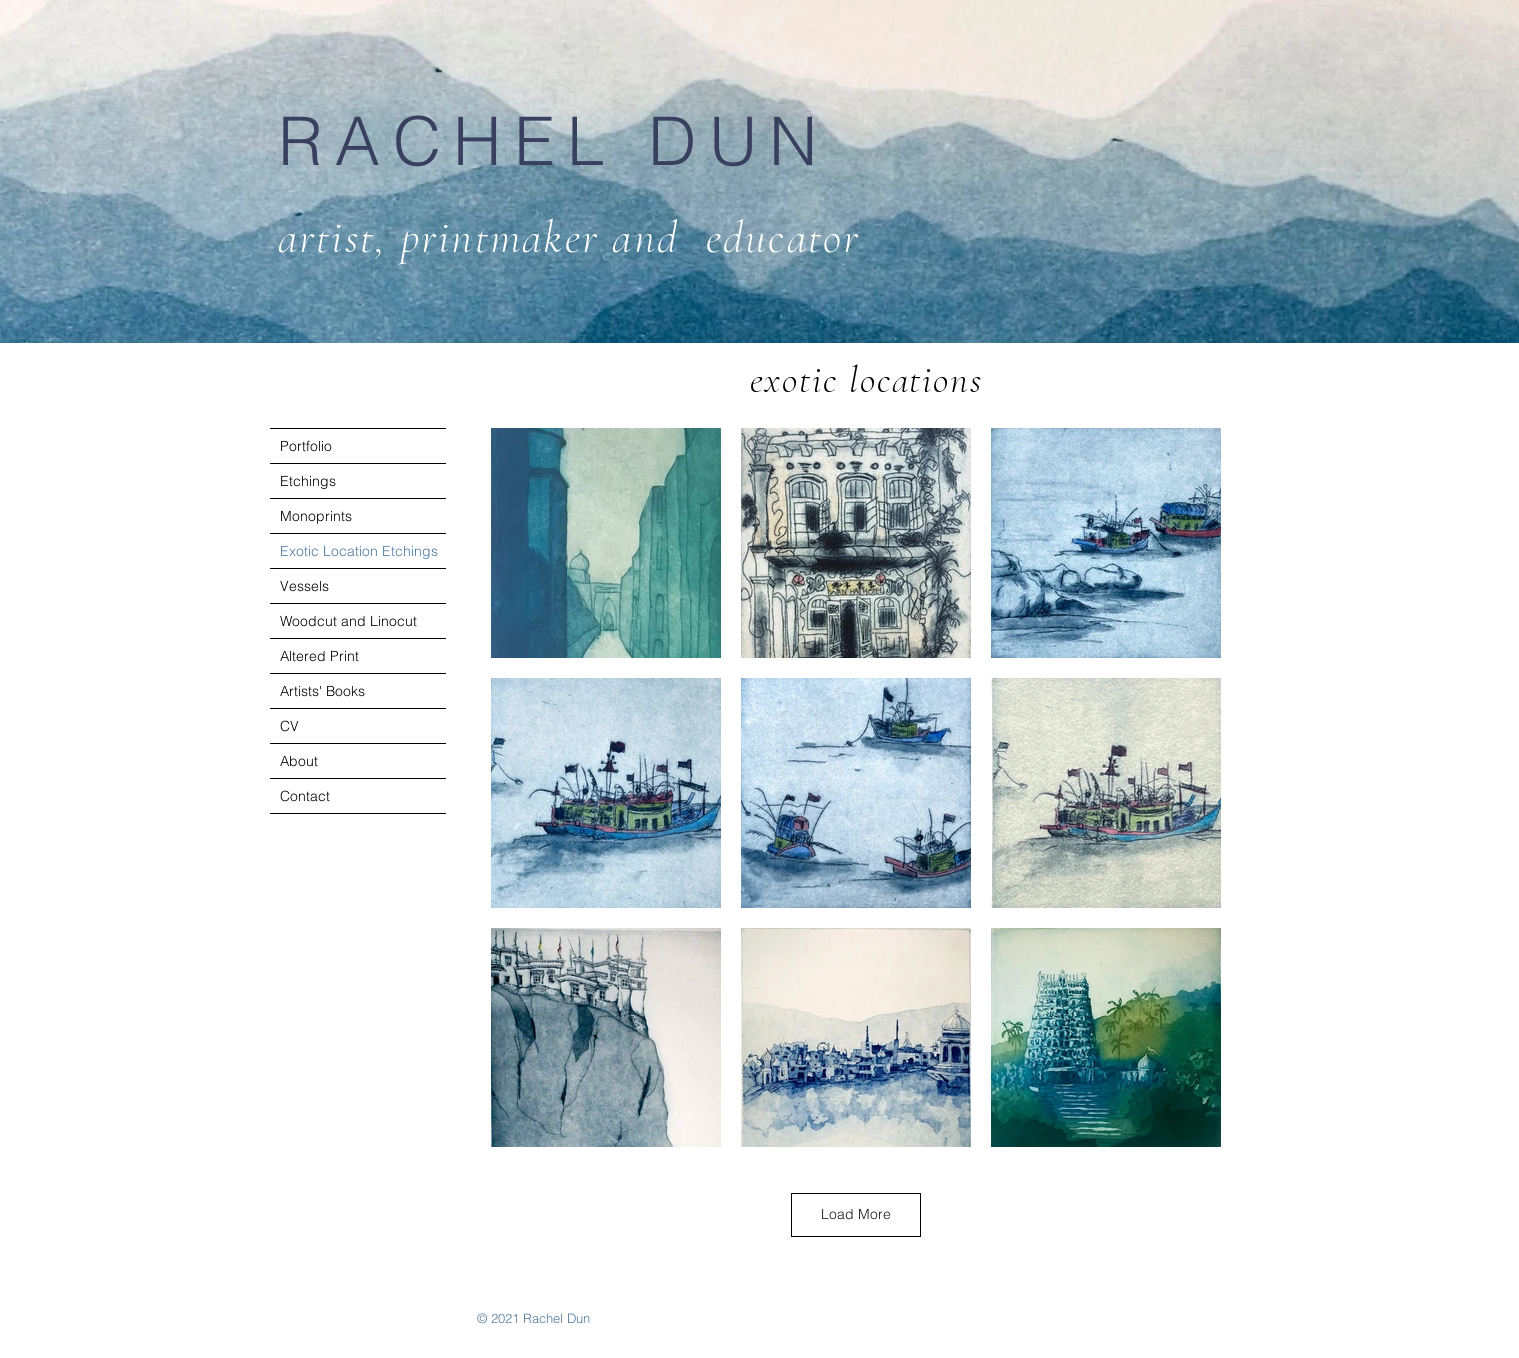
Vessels (304, 586)
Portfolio (306, 446)
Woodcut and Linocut (348, 621)
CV (289, 726)
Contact (305, 796)
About (299, 761)
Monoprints (316, 516)
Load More (856, 1214)
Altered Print (319, 656)
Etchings (308, 481)
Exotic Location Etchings (359, 551)
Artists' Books (322, 691)
